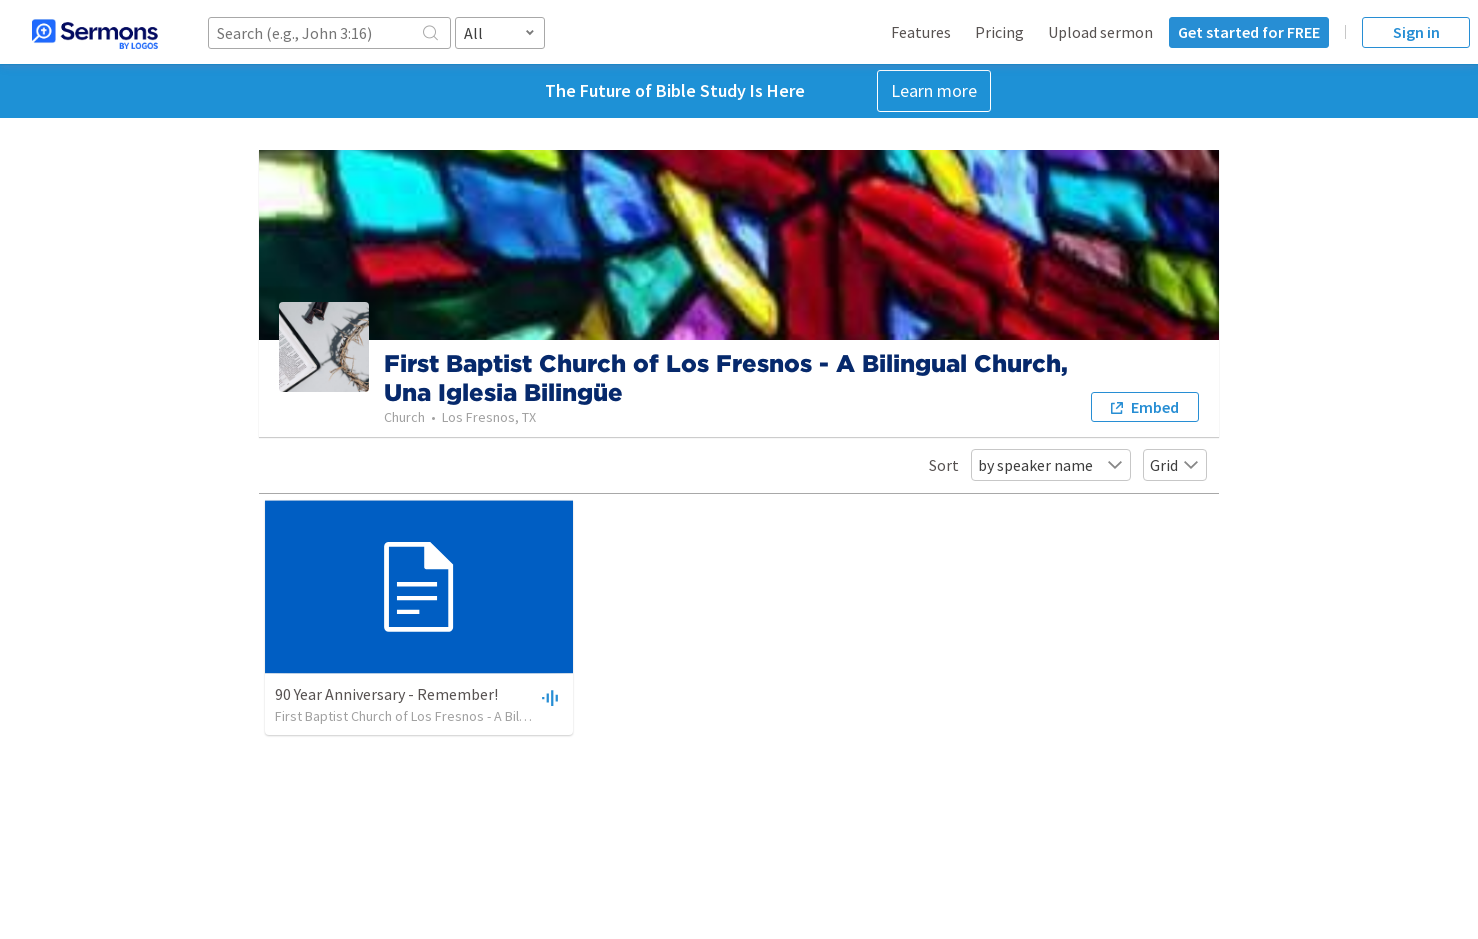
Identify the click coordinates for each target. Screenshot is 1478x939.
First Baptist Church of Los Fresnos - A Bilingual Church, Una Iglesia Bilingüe (497, 716)
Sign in (1416, 32)
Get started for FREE (1249, 32)
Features (921, 32)
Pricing (999, 32)
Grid (1175, 465)
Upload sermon (1100, 32)
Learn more (934, 90)
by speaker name (1051, 465)
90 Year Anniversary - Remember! (386, 694)
